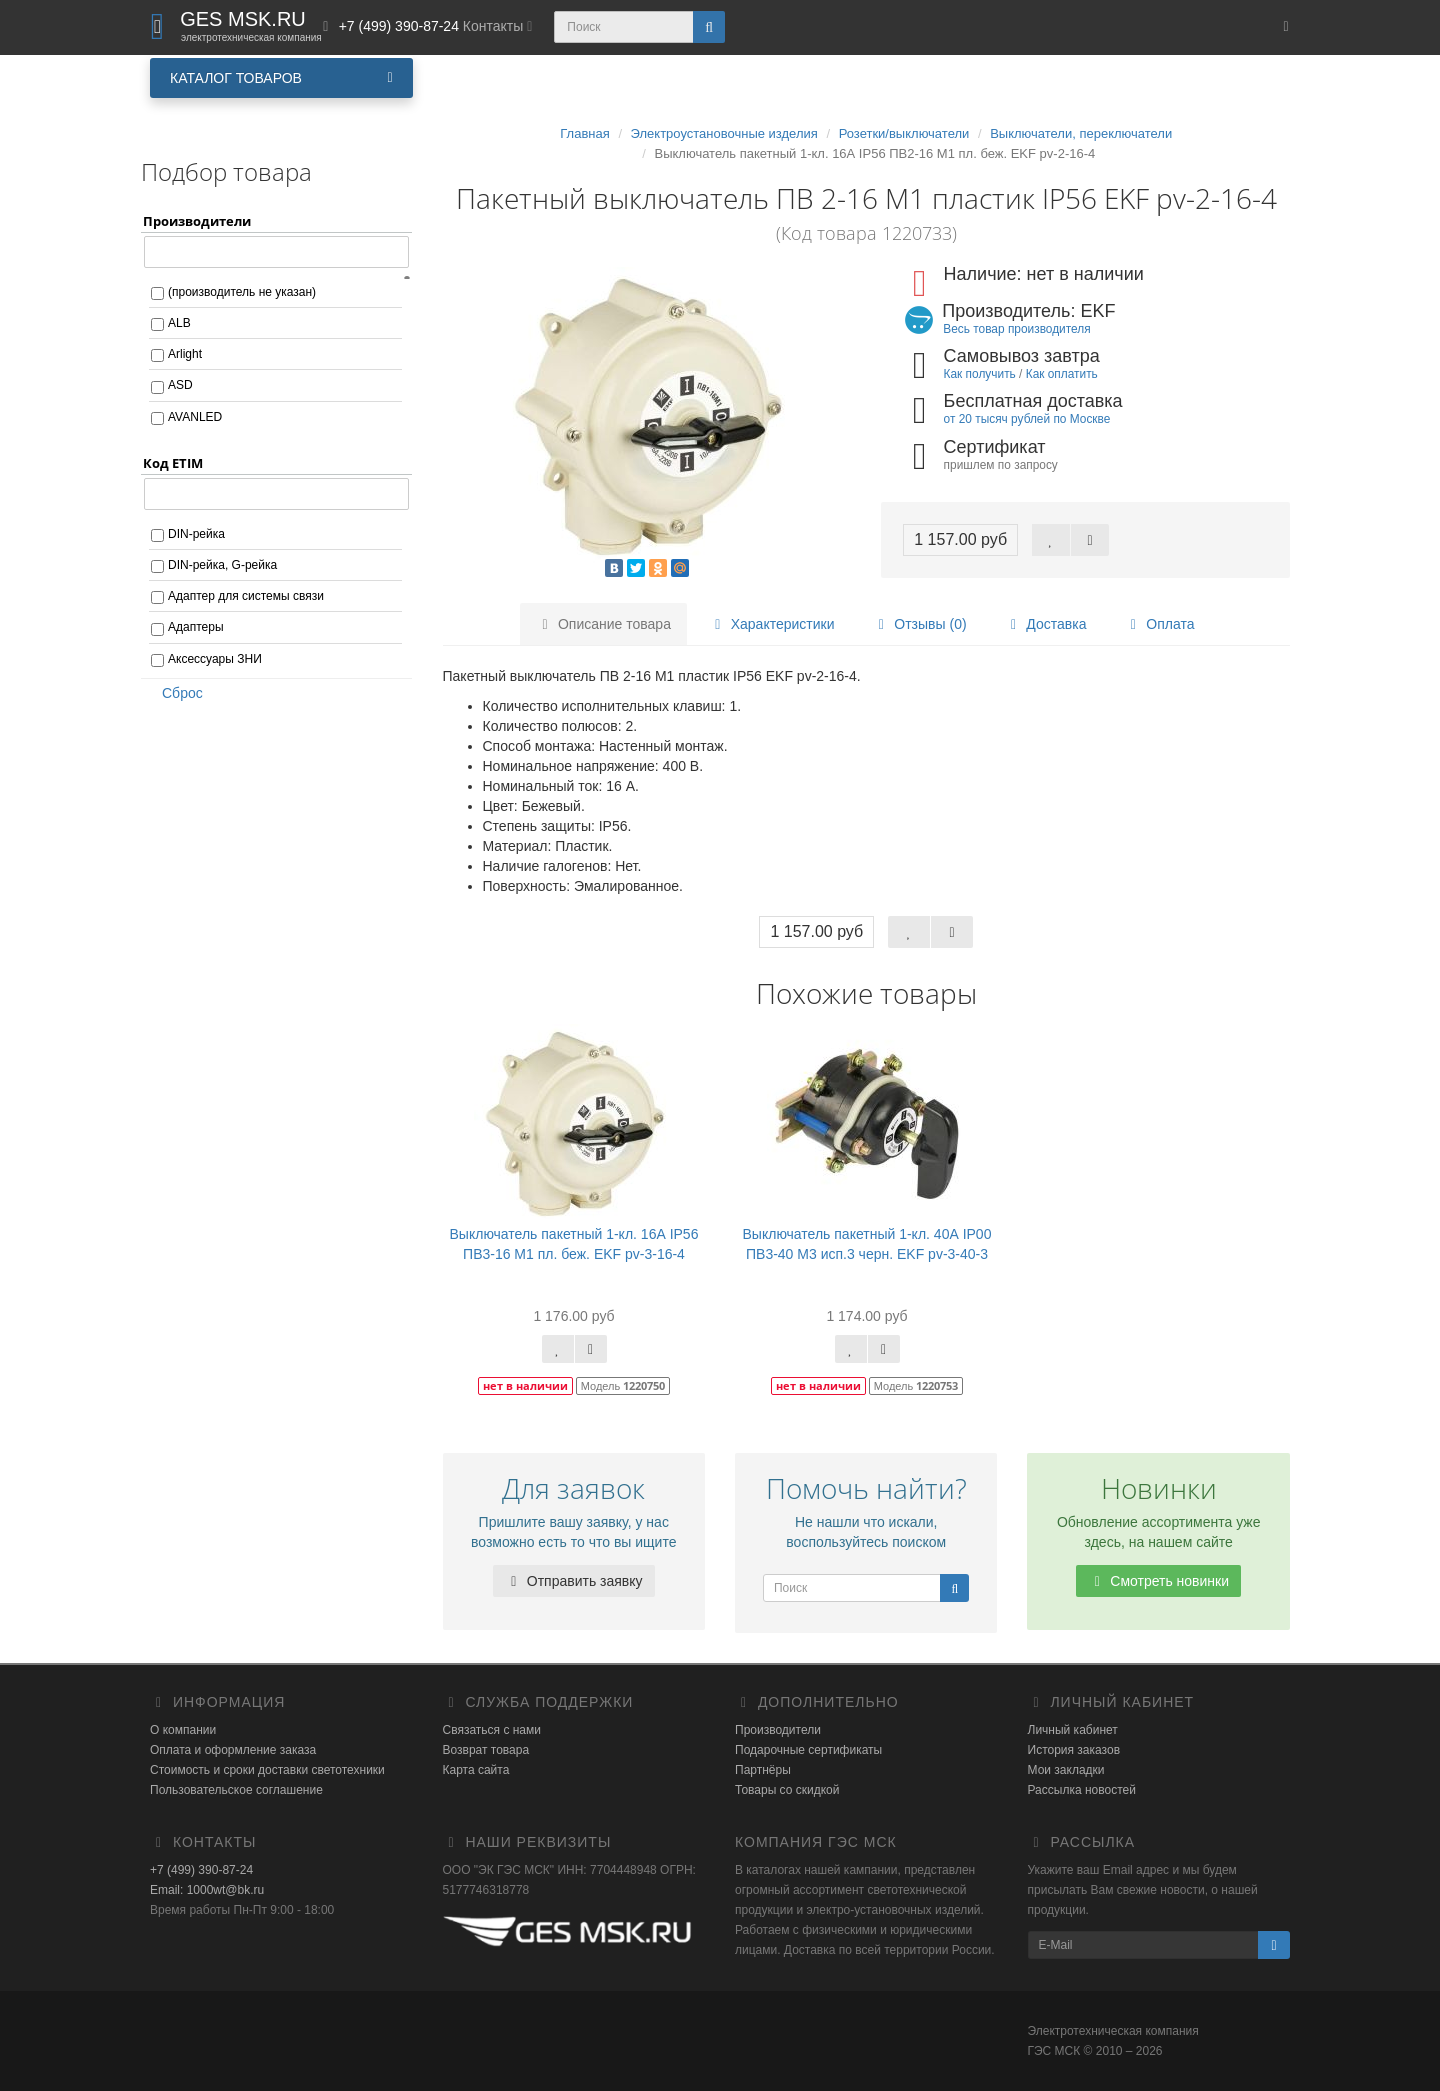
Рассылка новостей (1082, 1790)
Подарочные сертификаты (808, 1750)
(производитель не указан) (242, 292)
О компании (183, 1730)
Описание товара (603, 624)
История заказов (1074, 1750)
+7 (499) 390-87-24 (201, 1870)
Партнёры (763, 1770)
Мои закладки (1066, 1770)
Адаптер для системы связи (246, 596)
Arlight (185, 354)
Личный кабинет (1073, 1730)
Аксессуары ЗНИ (215, 659)
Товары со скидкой (787, 1790)
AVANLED (195, 417)
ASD (180, 385)
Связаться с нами (492, 1730)
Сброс (176, 693)
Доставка (1045, 624)
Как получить (980, 374)
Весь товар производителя (1016, 329)
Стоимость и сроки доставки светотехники (267, 1770)
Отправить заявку (574, 1581)
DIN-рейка (196, 534)
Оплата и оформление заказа (233, 1750)
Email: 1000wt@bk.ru (207, 1890)
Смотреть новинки (1158, 1581)
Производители (778, 1730)
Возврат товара (486, 1750)
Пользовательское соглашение (236, 1790)
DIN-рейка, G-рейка (222, 565)
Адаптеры (196, 627)
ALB (179, 323)
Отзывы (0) (919, 624)
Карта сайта (476, 1770)
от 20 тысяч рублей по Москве (1027, 419)
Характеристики (772, 624)
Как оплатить (1062, 374)
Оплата (1159, 624)
